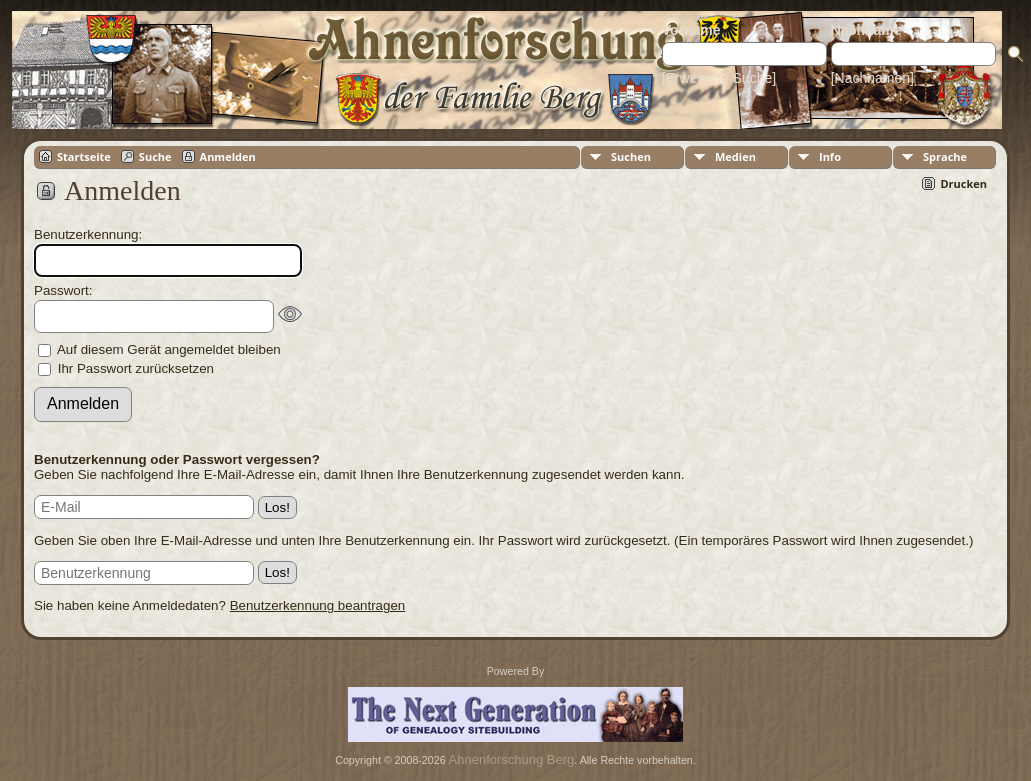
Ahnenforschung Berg (512, 759)
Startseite (84, 156)
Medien (735, 156)
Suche (155, 156)
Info (830, 156)
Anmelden (228, 156)
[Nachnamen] (872, 78)
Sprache (945, 156)
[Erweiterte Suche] (719, 78)
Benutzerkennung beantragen (318, 605)
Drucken (963, 183)
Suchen (631, 156)
